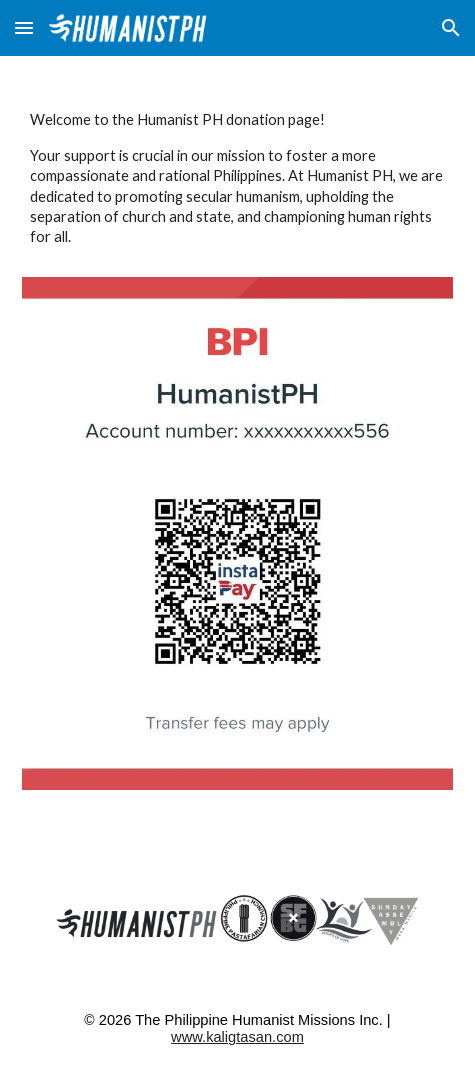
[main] (237, 178)
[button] (24, 27)
